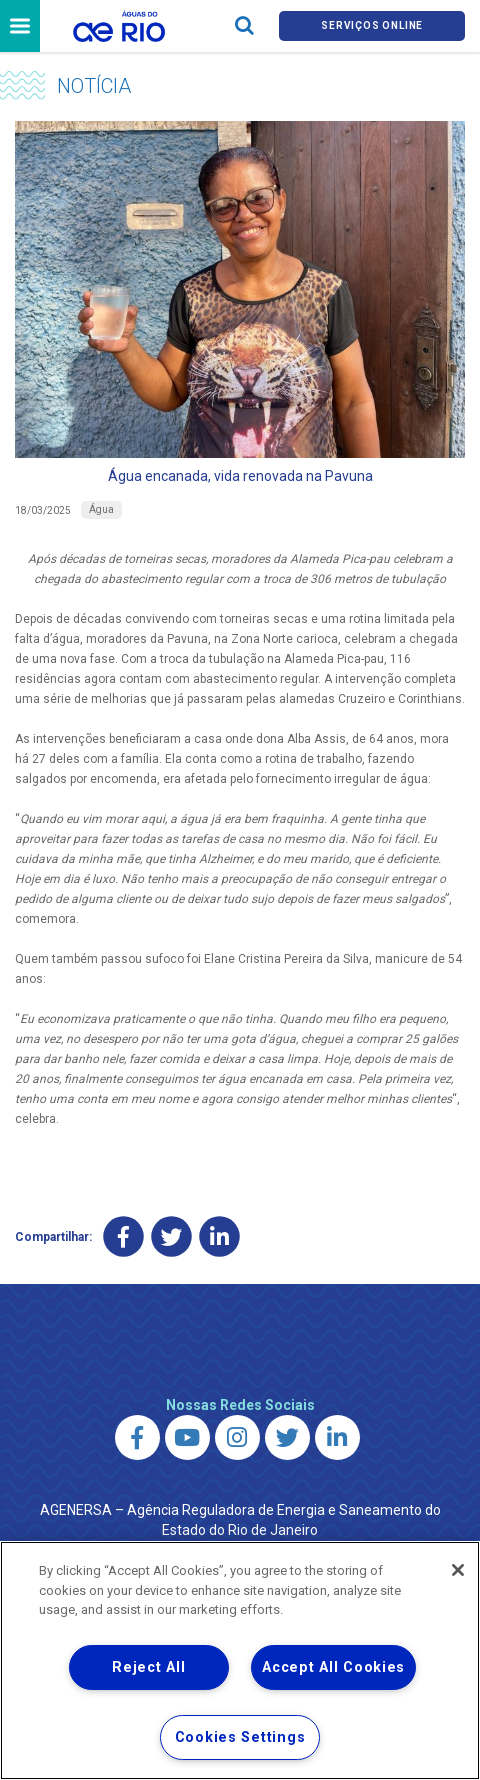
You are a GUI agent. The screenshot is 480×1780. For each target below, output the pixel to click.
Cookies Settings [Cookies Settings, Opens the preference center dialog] (240, 1737)
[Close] (458, 1570)
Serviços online (372, 25)
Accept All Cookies (333, 1667)
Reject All (148, 1667)
